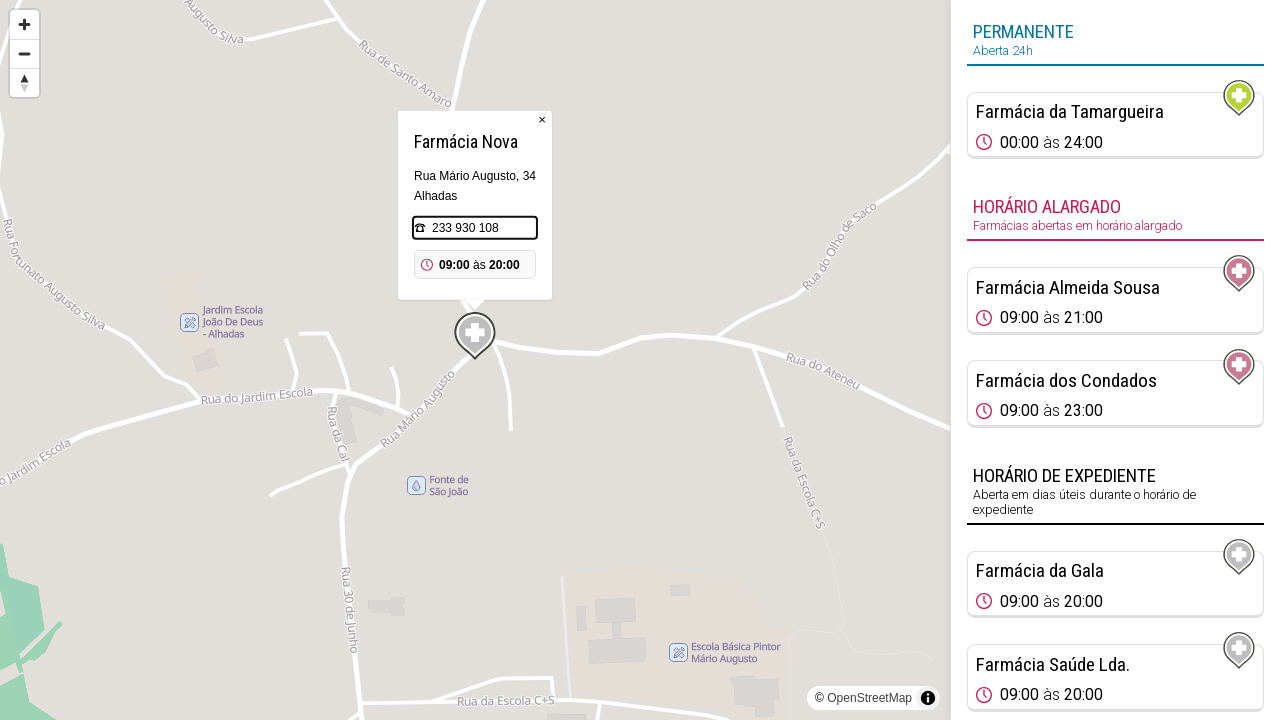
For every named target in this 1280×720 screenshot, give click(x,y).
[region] (475, 360)
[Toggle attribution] (928, 698)
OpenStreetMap (869, 698)
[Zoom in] (24, 24)
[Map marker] (475, 336)
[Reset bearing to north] (24, 82)
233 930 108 (465, 228)
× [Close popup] (542, 119)
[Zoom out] (24, 53)
